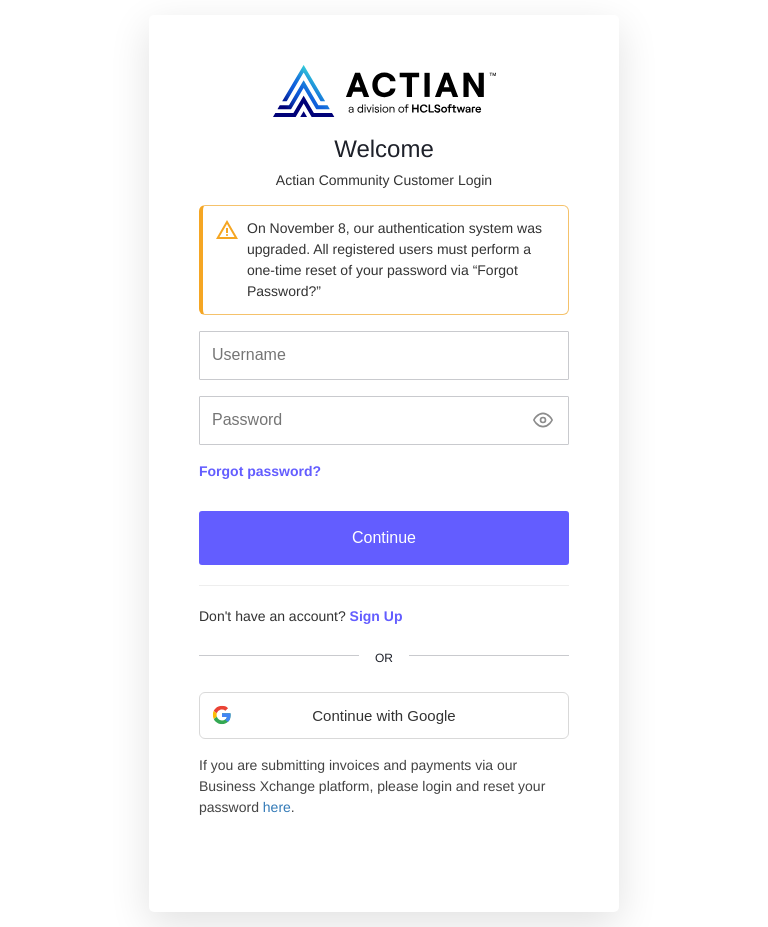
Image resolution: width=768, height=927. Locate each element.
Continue (384, 537)
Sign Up (376, 616)
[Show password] (543, 420)
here (277, 807)
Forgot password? (260, 471)
